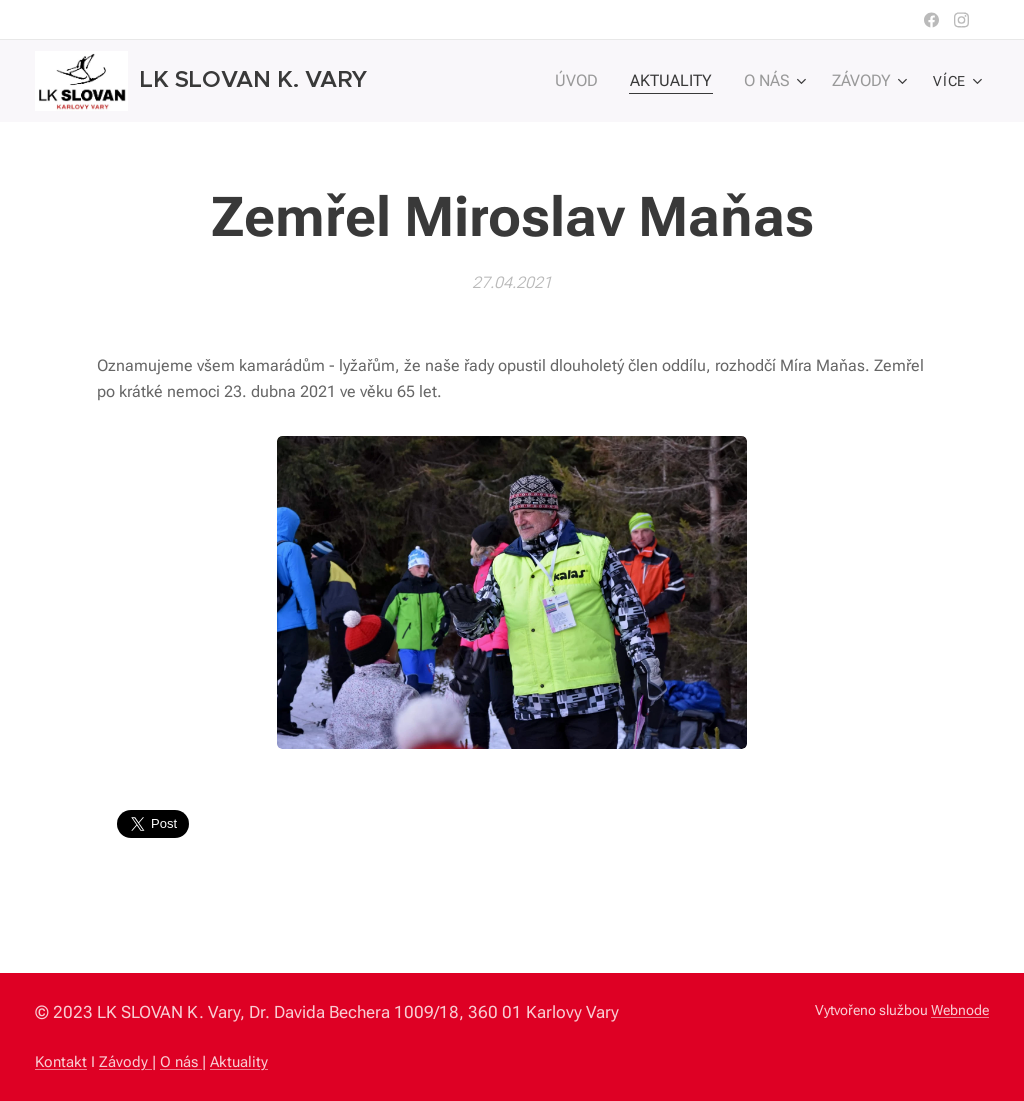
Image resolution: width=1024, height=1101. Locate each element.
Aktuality (239, 1062)
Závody (125, 1062)
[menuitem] (593, 81)
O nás (181, 1062)
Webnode (960, 1010)
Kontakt (61, 1062)
